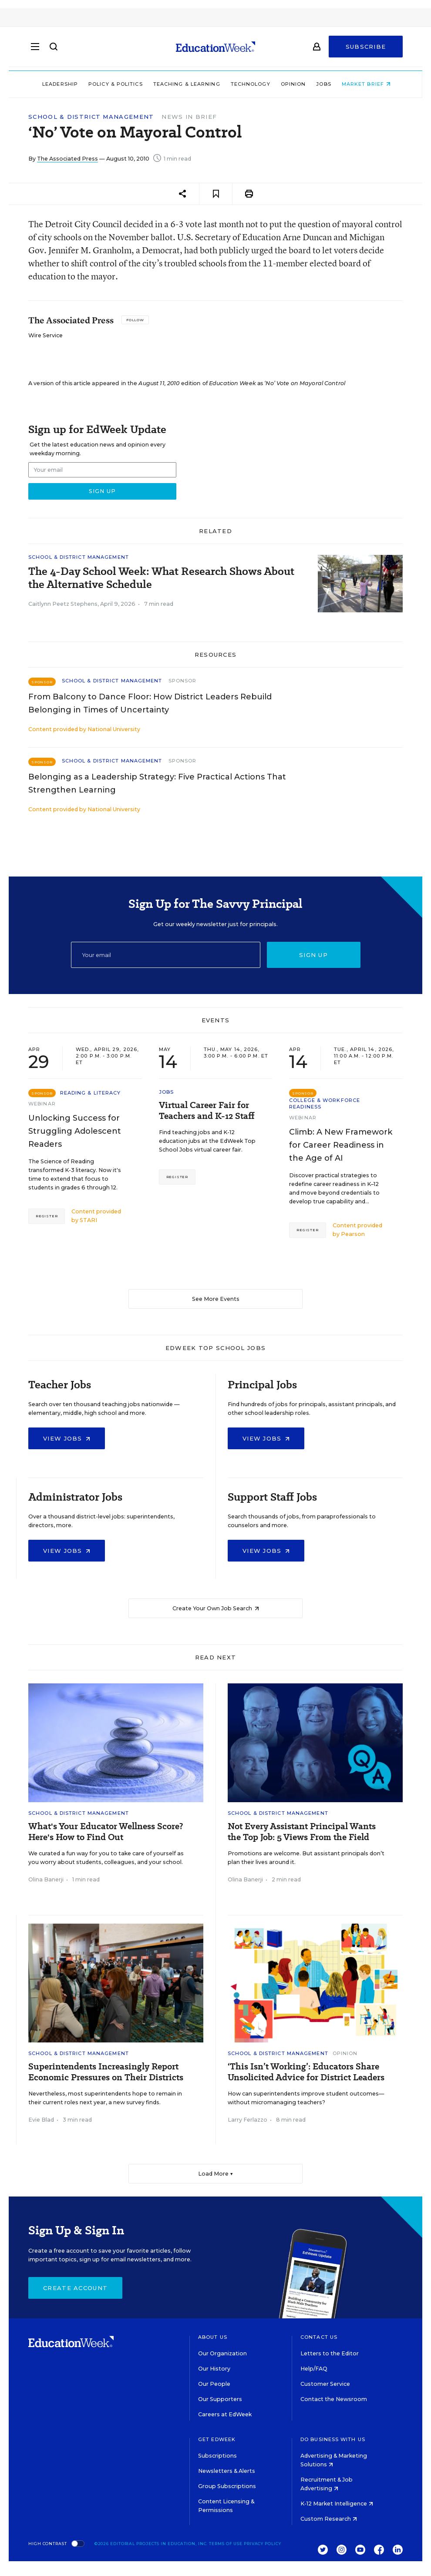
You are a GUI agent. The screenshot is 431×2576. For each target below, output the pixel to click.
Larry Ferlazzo (247, 2119)
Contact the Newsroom (333, 2399)
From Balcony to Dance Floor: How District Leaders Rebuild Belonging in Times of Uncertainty (150, 703)
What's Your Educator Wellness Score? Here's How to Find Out (105, 1832)
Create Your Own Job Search (215, 1608)
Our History (214, 2368)
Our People (214, 2384)
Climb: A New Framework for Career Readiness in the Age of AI (340, 1145)
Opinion (292, 84)
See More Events (215, 1299)
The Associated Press (67, 158)
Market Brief (365, 84)
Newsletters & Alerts (226, 2471)
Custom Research (328, 2519)
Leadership (59, 84)
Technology (249, 84)
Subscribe (366, 48)
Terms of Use (225, 2543)
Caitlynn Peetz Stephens (63, 604)
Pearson (353, 1234)
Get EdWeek (217, 2439)
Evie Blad (41, 2119)
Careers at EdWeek (225, 2414)
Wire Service (45, 335)
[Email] (165, 955)
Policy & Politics (115, 84)
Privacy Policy (262, 2543)
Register (46, 1216)
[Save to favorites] (215, 194)
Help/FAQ (313, 2368)
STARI (88, 1220)
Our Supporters (220, 2399)
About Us (212, 2337)
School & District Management (91, 117)
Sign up (313, 954)
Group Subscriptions (227, 2486)
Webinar (42, 1104)
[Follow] (135, 320)
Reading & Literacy (90, 1093)
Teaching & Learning (185, 84)
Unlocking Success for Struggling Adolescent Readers (74, 1131)
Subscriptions (217, 2455)
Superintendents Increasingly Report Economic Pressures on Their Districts (105, 2072)
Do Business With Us (332, 2439)
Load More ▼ (215, 2173)
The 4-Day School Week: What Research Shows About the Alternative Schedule (161, 578)
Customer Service (325, 2384)
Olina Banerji (46, 1879)
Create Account (75, 2287)
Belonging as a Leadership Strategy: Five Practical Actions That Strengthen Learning (157, 783)
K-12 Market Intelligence (336, 2503)
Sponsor (182, 681)
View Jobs (66, 1438)
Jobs (322, 84)
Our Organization (222, 2353)
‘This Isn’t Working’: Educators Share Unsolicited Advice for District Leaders (306, 2072)
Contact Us (318, 2337)
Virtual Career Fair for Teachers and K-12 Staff (207, 1111)
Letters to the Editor (329, 2353)
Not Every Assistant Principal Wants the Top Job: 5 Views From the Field (302, 1832)
